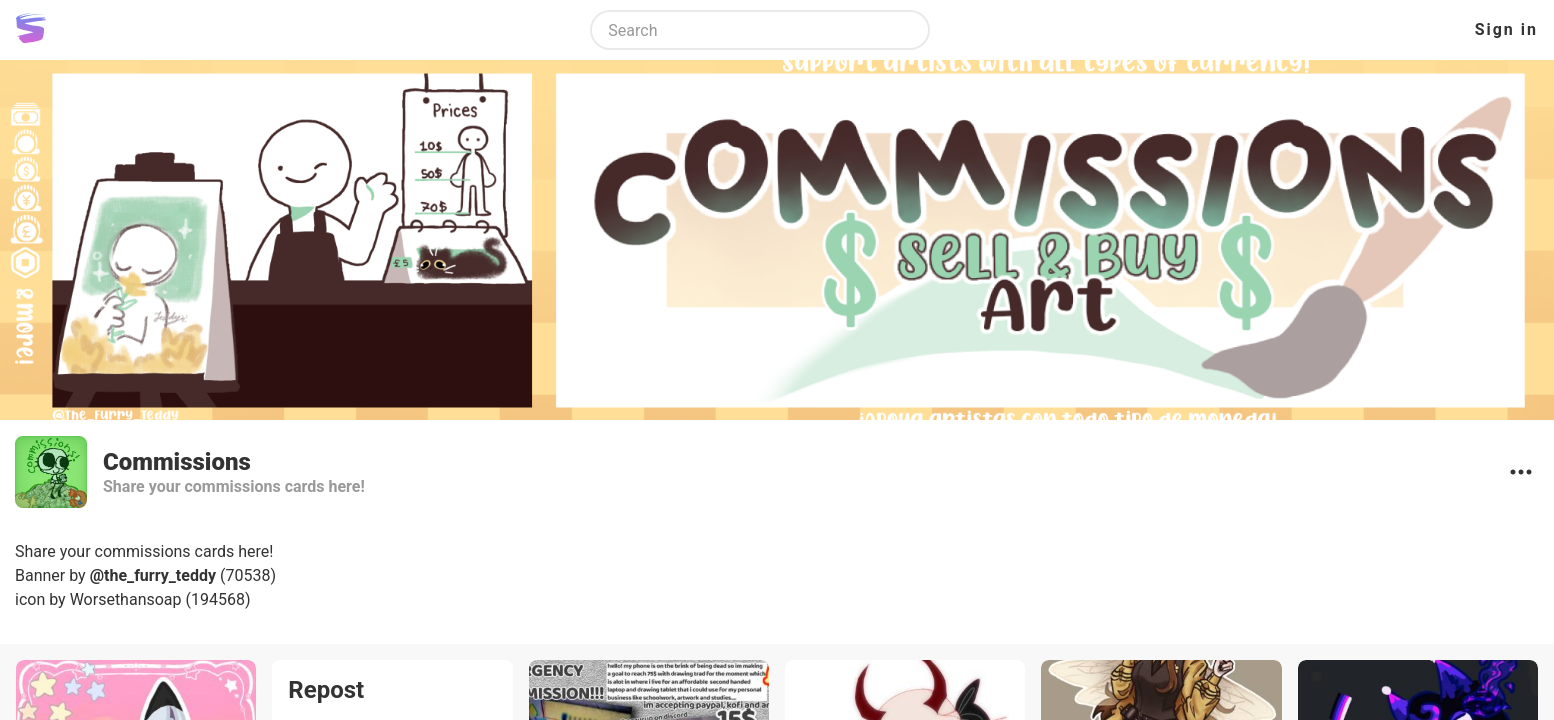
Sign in (1506, 29)
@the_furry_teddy (153, 575)
